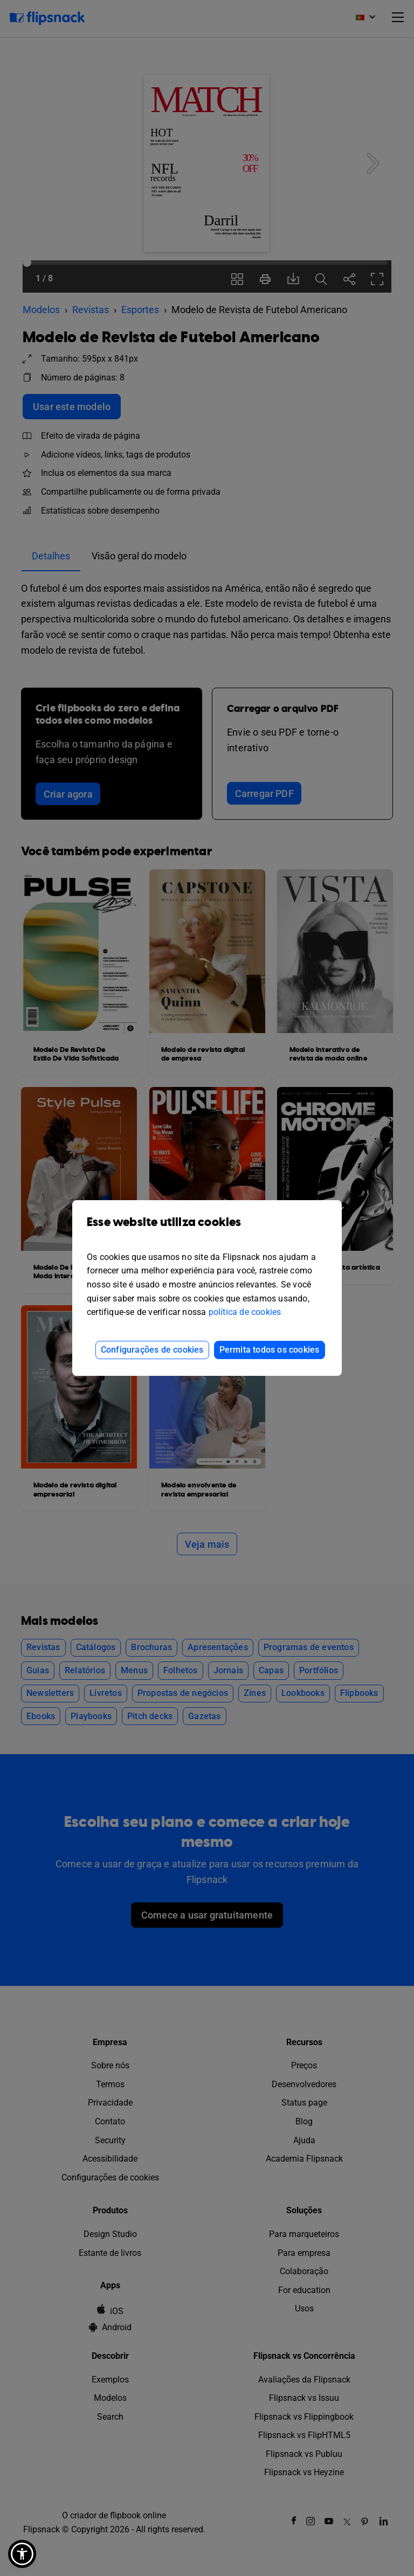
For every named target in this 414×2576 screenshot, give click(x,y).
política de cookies (245, 1312)
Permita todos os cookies (269, 1350)
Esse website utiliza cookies (207, 1230)
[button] (22, 2554)
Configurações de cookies (152, 1350)
